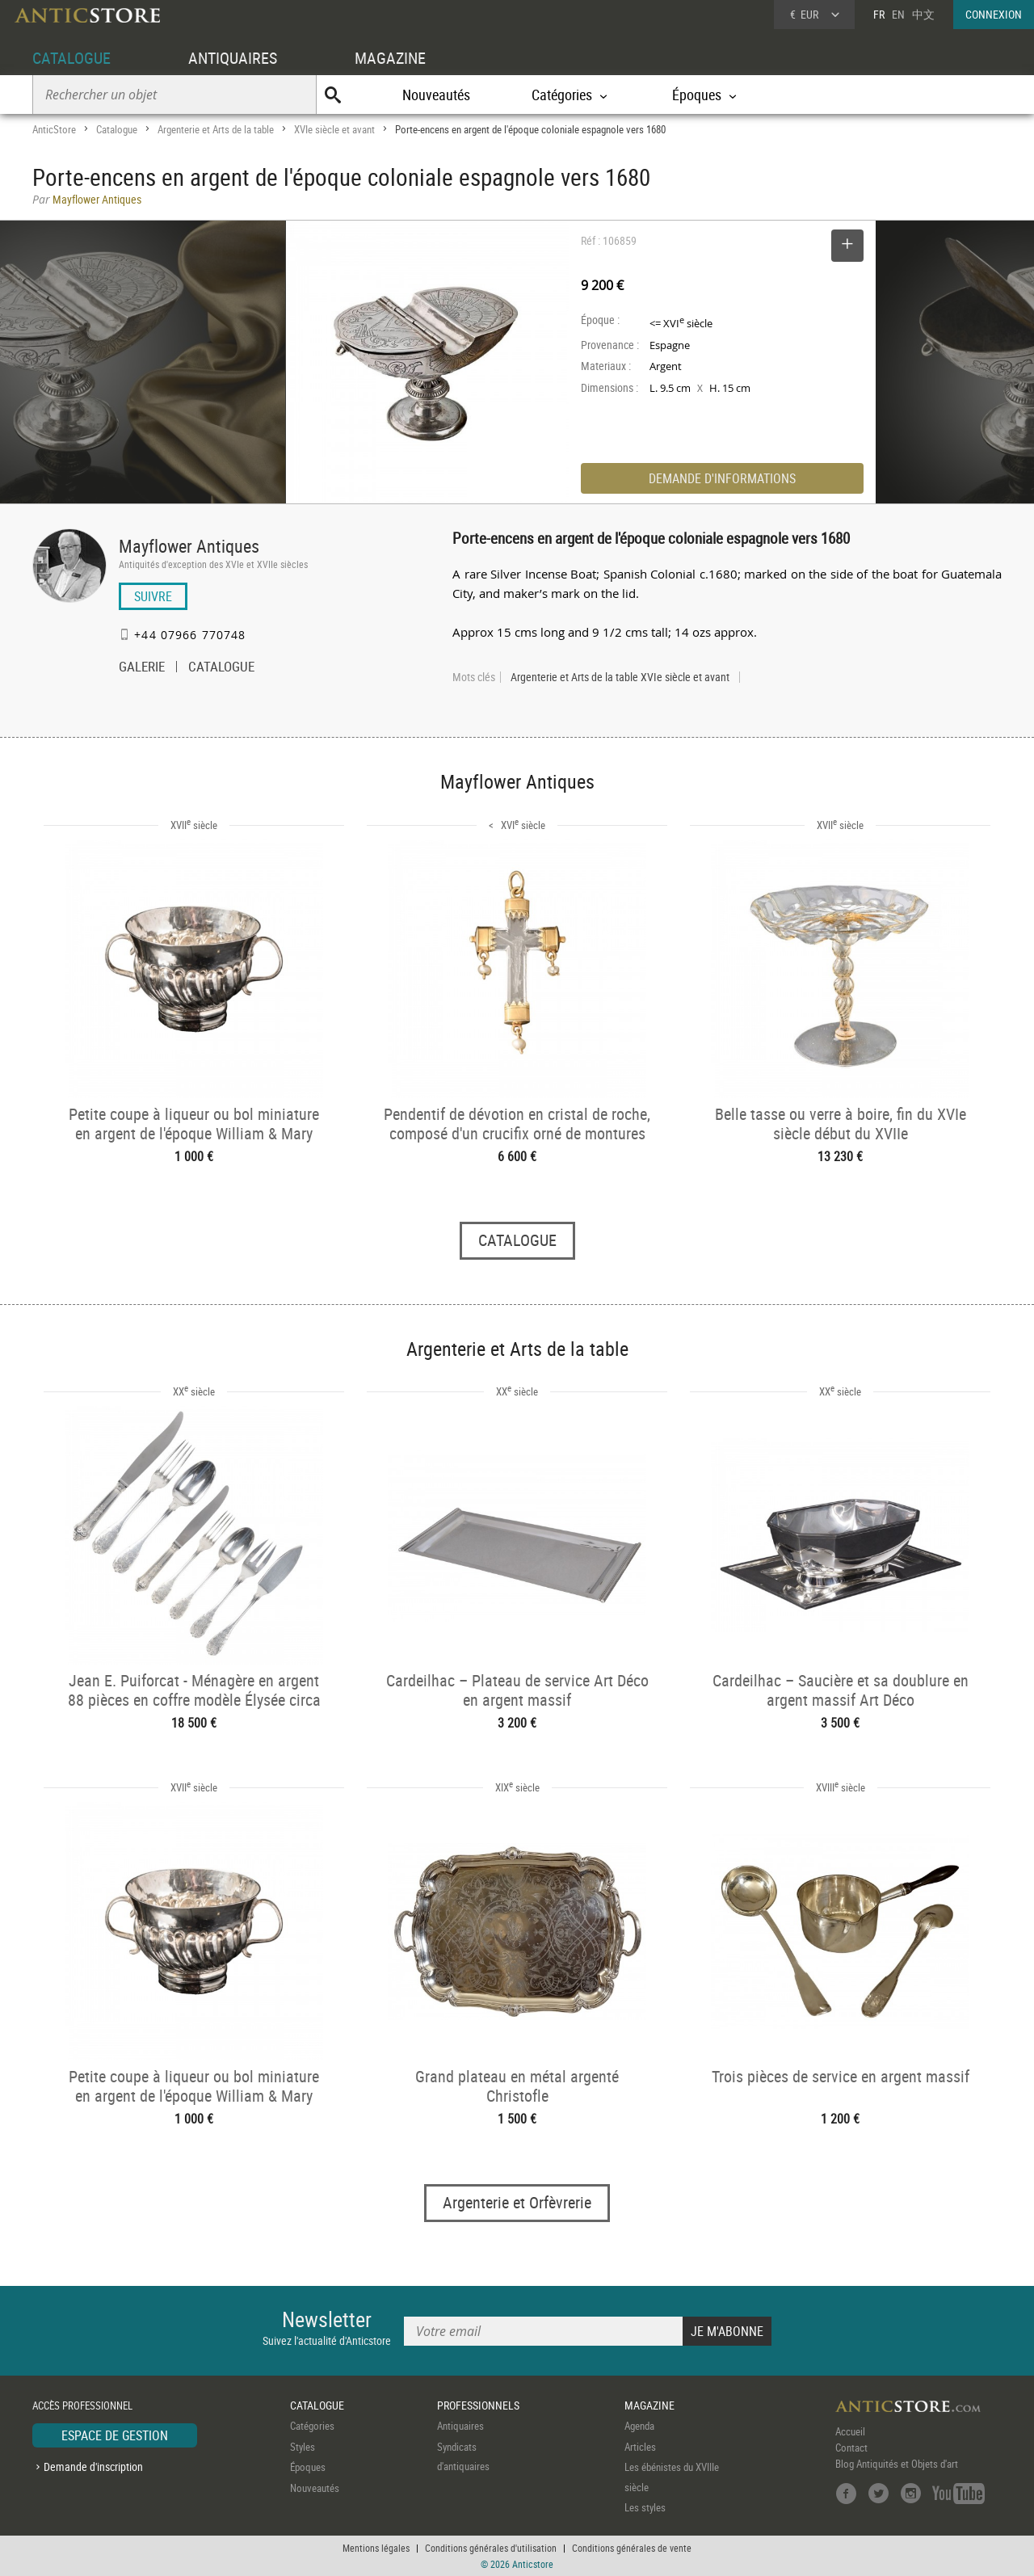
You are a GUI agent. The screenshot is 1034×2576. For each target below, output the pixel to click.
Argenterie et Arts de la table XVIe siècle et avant (620, 677)
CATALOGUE (71, 58)
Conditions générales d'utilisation (491, 2547)
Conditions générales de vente (631, 2547)
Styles (302, 2446)
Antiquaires (460, 2425)
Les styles (645, 2507)
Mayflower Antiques (189, 546)
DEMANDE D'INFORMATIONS (722, 478)
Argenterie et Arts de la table (216, 129)
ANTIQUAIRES (232, 58)
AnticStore (54, 129)
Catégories (312, 2425)
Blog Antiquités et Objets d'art (896, 2463)
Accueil (850, 2431)
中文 (923, 14)
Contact (851, 2447)
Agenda (639, 2425)
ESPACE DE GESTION (114, 2435)
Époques (308, 2467)
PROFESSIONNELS (478, 2405)
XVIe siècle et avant (334, 129)
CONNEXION (993, 14)
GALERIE (142, 668)
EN (898, 14)
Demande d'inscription (93, 2466)
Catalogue (116, 129)
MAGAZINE (390, 58)
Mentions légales (376, 2547)
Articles (640, 2446)
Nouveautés (436, 94)
